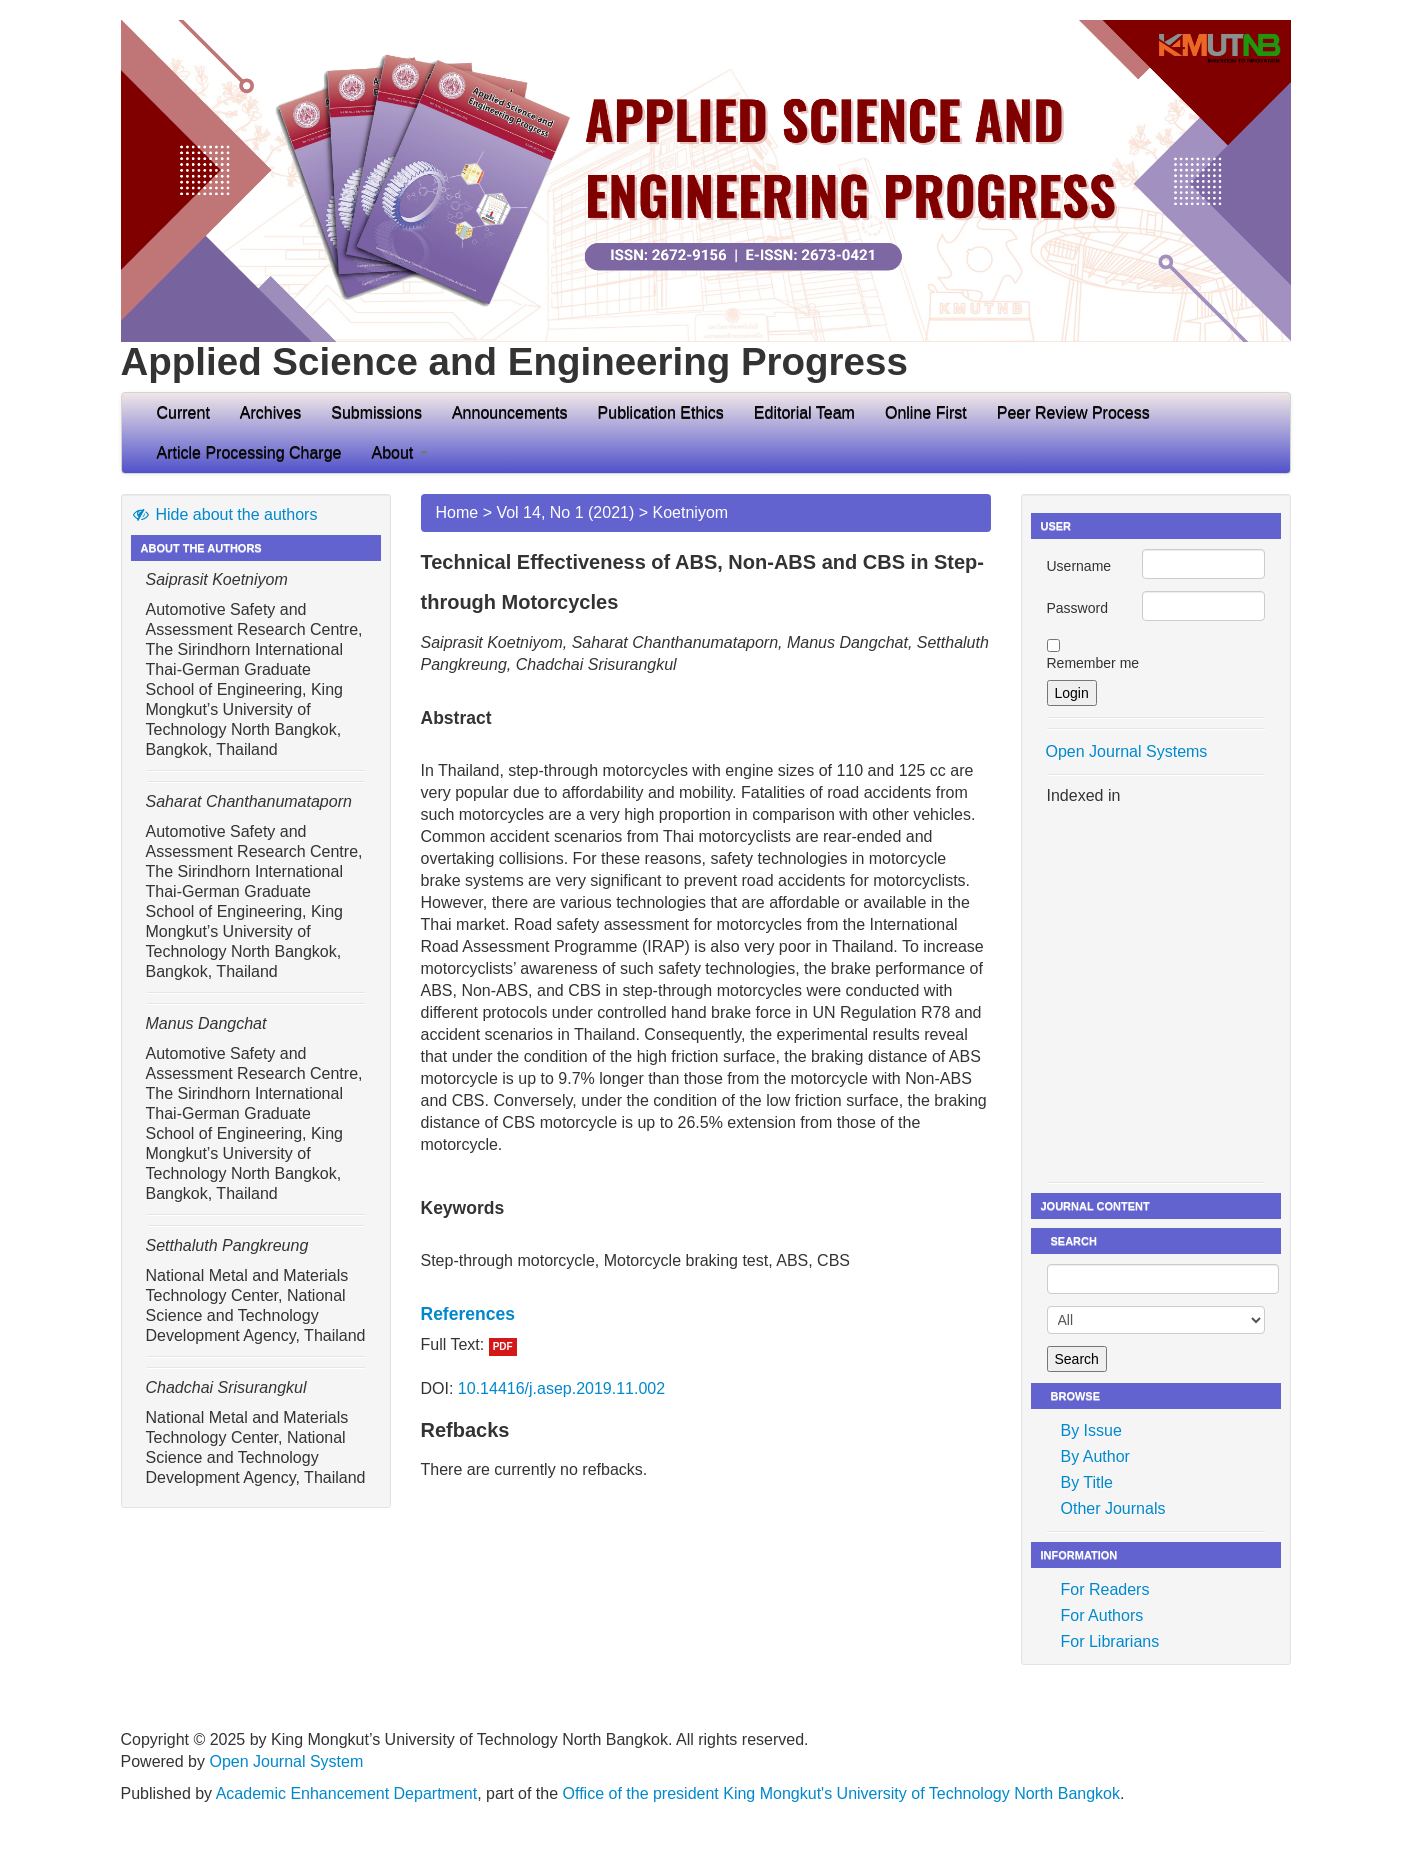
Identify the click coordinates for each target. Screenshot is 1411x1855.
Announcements (510, 412)
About (399, 452)
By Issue (1091, 1430)
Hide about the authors (224, 514)
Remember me (1093, 663)
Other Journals (1113, 1508)
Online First (926, 412)
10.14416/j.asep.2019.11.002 (561, 1388)
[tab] (706, 1314)
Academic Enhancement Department (346, 1793)
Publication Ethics (661, 412)
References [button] (468, 1314)
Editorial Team (804, 412)
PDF (503, 1346)
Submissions (376, 412)
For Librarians (1110, 1641)
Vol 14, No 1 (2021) (565, 512)
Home (457, 512)
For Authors (1102, 1615)
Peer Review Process (1073, 412)
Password (1077, 608)
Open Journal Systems (1127, 751)
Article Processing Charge (249, 452)
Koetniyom (691, 512)
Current (183, 412)
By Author (1095, 1456)
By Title (1087, 1482)
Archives (270, 412)
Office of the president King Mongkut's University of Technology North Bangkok (841, 1793)
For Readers (1105, 1589)
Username (1079, 566)
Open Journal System (286, 1761)
